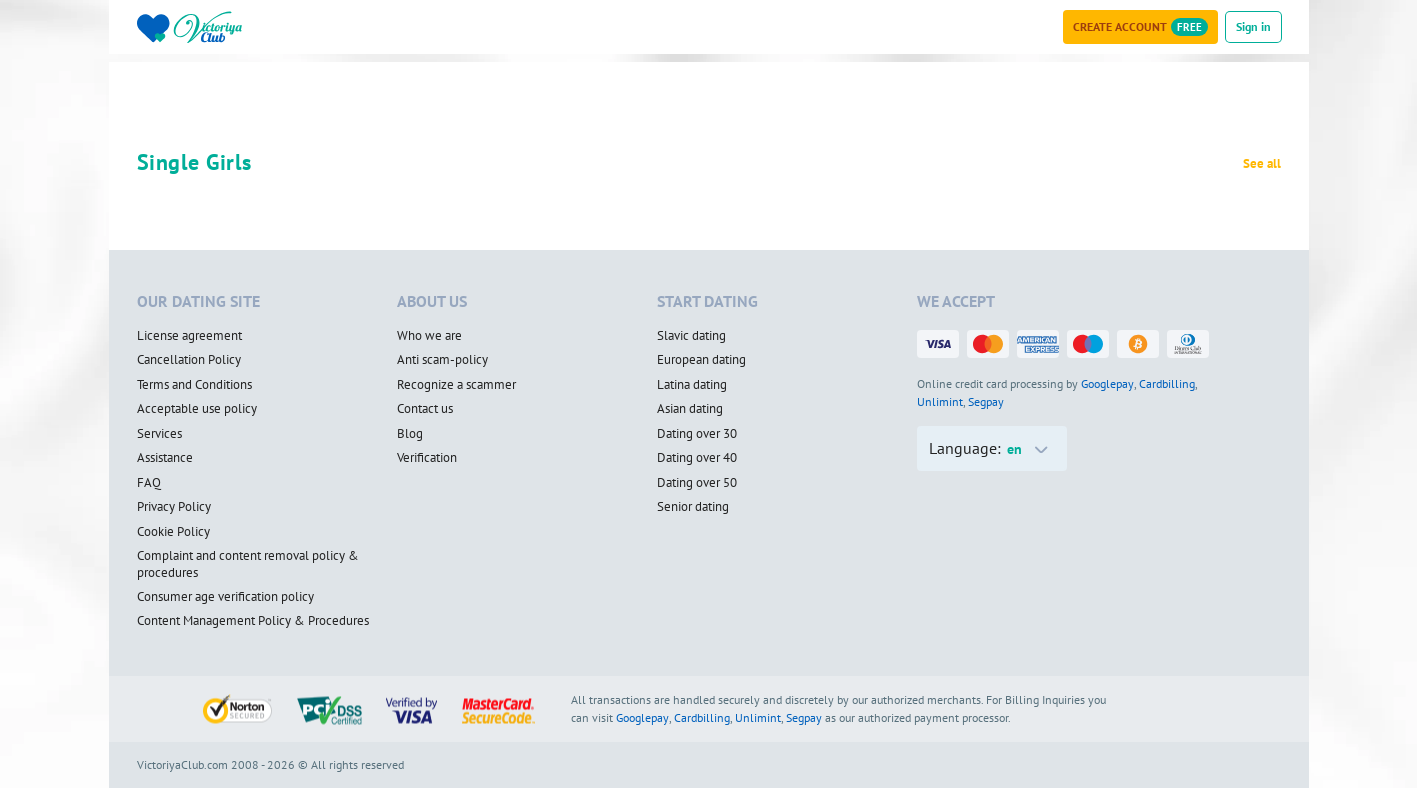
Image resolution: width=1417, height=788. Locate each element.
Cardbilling (1167, 383)
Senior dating (693, 507)
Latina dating (692, 385)
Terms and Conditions (194, 385)
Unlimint (940, 401)
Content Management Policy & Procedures (253, 621)
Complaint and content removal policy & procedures (248, 564)
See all (1262, 164)
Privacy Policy (174, 507)
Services (159, 434)
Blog (410, 434)
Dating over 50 (697, 483)
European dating (701, 360)
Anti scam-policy (442, 360)
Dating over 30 (697, 434)
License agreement (189, 336)
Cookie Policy (173, 532)
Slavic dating (691, 336)
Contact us (425, 409)
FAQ (149, 483)
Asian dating (690, 409)
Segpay (986, 401)
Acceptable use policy (197, 409)
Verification (427, 458)
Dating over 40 (697, 458)
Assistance (165, 458)
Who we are (429, 336)
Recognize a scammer (456, 385)
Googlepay (1107, 383)
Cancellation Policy (189, 360)
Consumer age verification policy (225, 597)
